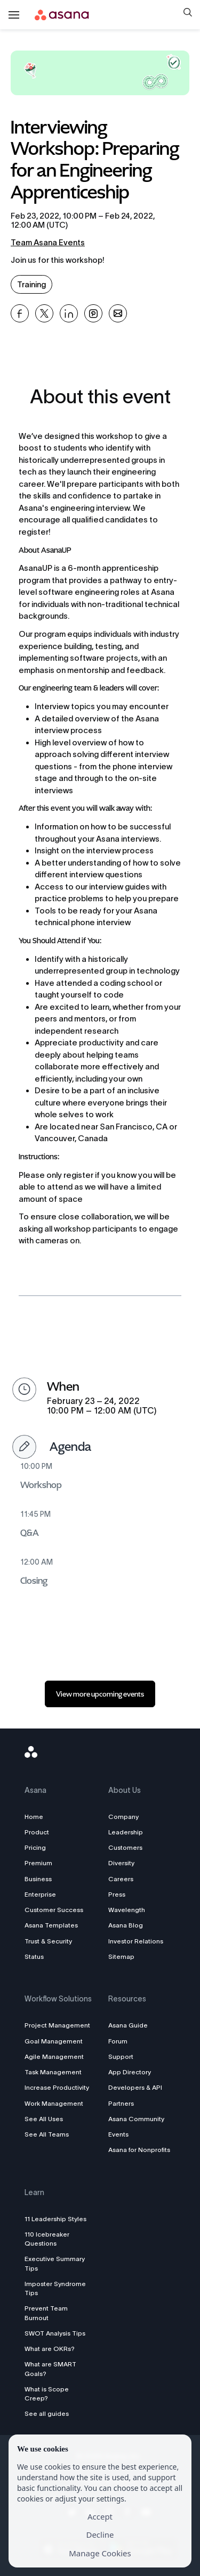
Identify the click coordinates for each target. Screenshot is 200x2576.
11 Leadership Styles (55, 2218)
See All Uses (44, 2118)
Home (34, 1816)
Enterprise (40, 1894)
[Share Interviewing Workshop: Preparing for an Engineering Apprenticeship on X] (44, 313)
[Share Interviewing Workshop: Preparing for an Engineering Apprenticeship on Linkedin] (68, 313)
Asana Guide (128, 2025)
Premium (38, 1862)
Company (123, 1816)
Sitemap (121, 1956)
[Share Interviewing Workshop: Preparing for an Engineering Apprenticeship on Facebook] (19, 313)
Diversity (121, 1862)
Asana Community (136, 2118)
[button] (187, 13)
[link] (100, 1694)
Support (120, 2056)
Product (37, 1832)
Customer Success (54, 1909)
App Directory (129, 2071)
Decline (100, 2534)
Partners (121, 2103)
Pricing (35, 1847)
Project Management (57, 2025)
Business (38, 1878)
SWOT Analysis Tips (55, 2333)
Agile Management (54, 2056)
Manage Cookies (100, 2553)
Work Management (54, 2103)
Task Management (53, 2071)
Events (118, 2134)
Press (116, 1894)
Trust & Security (48, 1941)
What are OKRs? (50, 2348)
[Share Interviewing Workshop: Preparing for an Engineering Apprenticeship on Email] (117, 313)
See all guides (47, 2413)
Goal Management (54, 2041)
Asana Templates (51, 1925)
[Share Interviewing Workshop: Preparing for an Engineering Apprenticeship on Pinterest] (93, 313)
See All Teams (47, 2134)
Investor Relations (135, 1941)
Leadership (125, 1832)
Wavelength (126, 1909)
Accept (100, 2516)
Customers (125, 1847)
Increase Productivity (57, 2087)
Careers (120, 1878)
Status (34, 1956)
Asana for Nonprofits (139, 2149)
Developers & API (135, 2087)
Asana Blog (125, 1925)
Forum (117, 2041)
